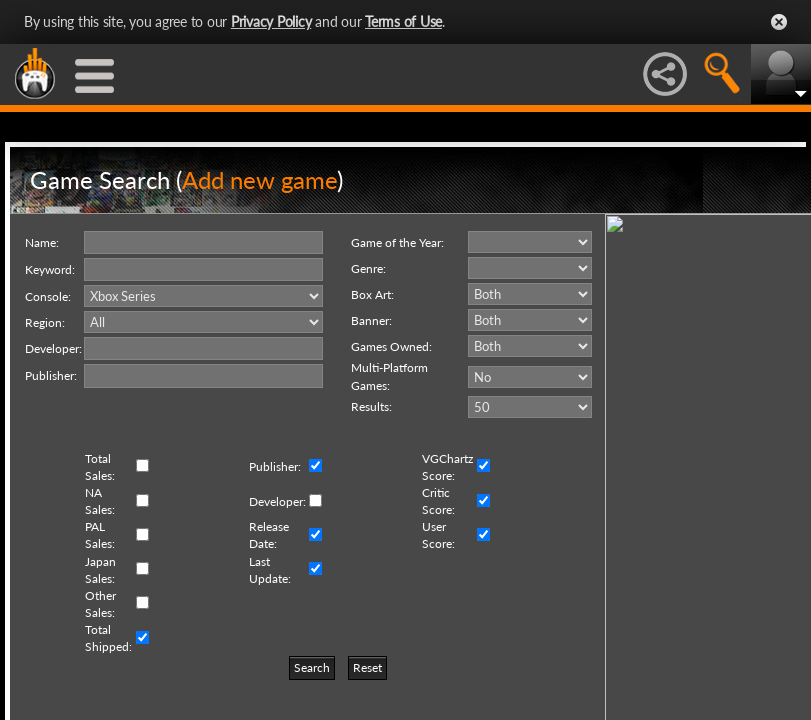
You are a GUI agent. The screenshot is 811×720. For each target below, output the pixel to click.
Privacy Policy (271, 21)
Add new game (259, 179)
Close (779, 22)
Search (312, 667)
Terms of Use (403, 21)
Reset (367, 667)
